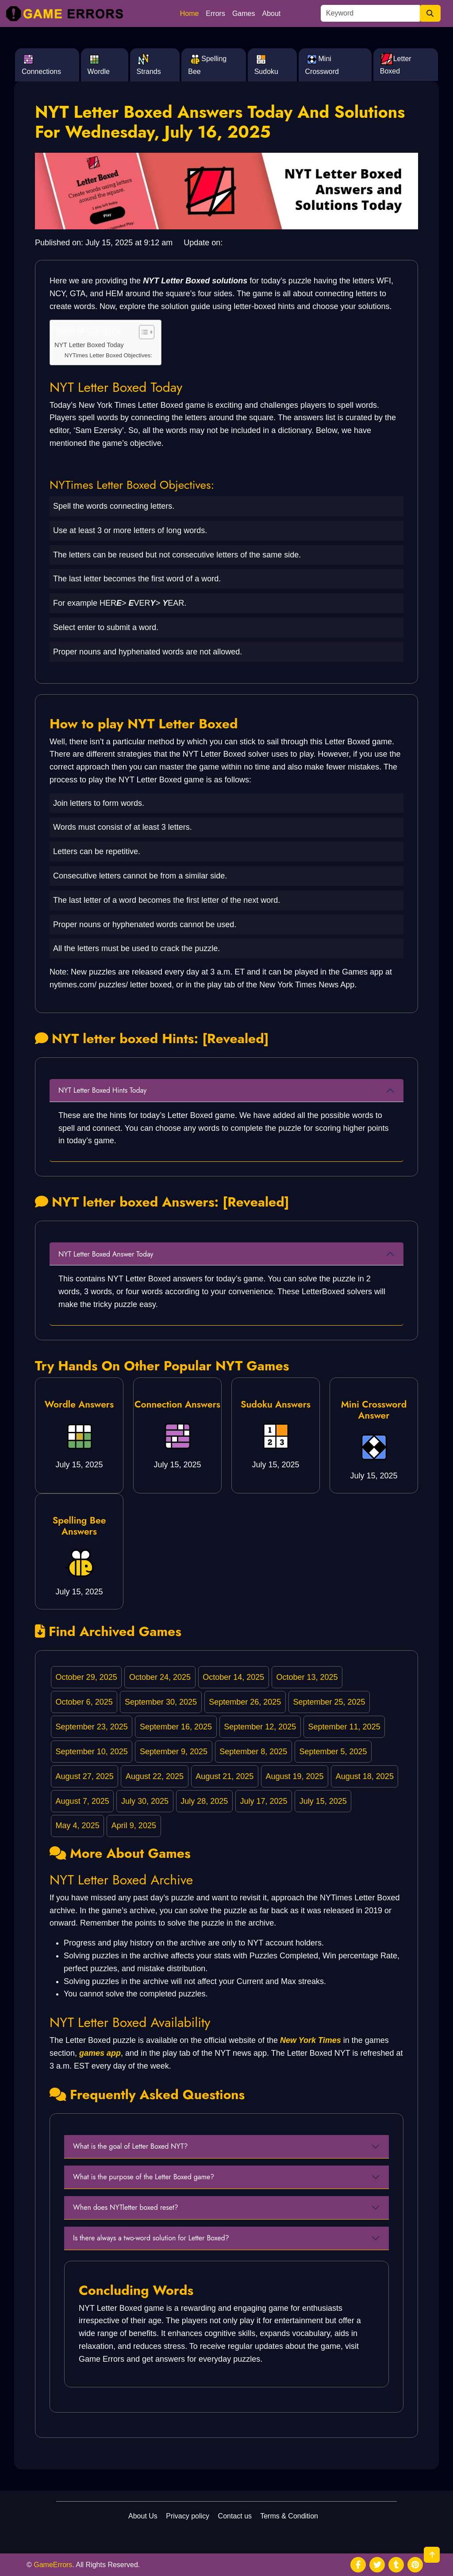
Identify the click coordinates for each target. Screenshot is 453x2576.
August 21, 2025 (224, 1776)
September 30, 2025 (161, 1702)
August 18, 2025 (365, 1776)
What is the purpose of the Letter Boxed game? (143, 2177)
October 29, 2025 (86, 1677)
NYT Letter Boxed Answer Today (106, 1254)
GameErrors (53, 2564)
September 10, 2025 (92, 1751)
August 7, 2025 (82, 1801)
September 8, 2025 (253, 1751)
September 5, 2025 (333, 1751)
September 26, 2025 (245, 1702)
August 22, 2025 (155, 1776)
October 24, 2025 (160, 1677)
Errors (215, 13)
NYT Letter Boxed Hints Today (102, 1090)
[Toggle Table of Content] (142, 332)
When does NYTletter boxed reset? (125, 2207)
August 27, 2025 (85, 1776)
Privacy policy (187, 2516)
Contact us (235, 2516)
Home (189, 13)
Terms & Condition (289, 2516)
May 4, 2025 (78, 1825)
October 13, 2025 (307, 1677)
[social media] (358, 2564)
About (271, 13)
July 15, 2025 (323, 1801)
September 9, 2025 (173, 1751)
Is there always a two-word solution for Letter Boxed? (151, 2238)
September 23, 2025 (92, 1726)
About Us (142, 2516)
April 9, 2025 (133, 1825)
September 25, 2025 (329, 1702)
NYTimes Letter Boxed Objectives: (108, 355)
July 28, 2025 (204, 1801)
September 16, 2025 (176, 1726)
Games (243, 13)
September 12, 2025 (260, 1726)
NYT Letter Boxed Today (89, 344)
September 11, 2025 (344, 1726)
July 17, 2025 (263, 1801)
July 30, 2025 (145, 1801)
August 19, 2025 (294, 1776)
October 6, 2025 (84, 1702)
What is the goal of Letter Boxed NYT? (130, 2146)
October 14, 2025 (233, 1677)
